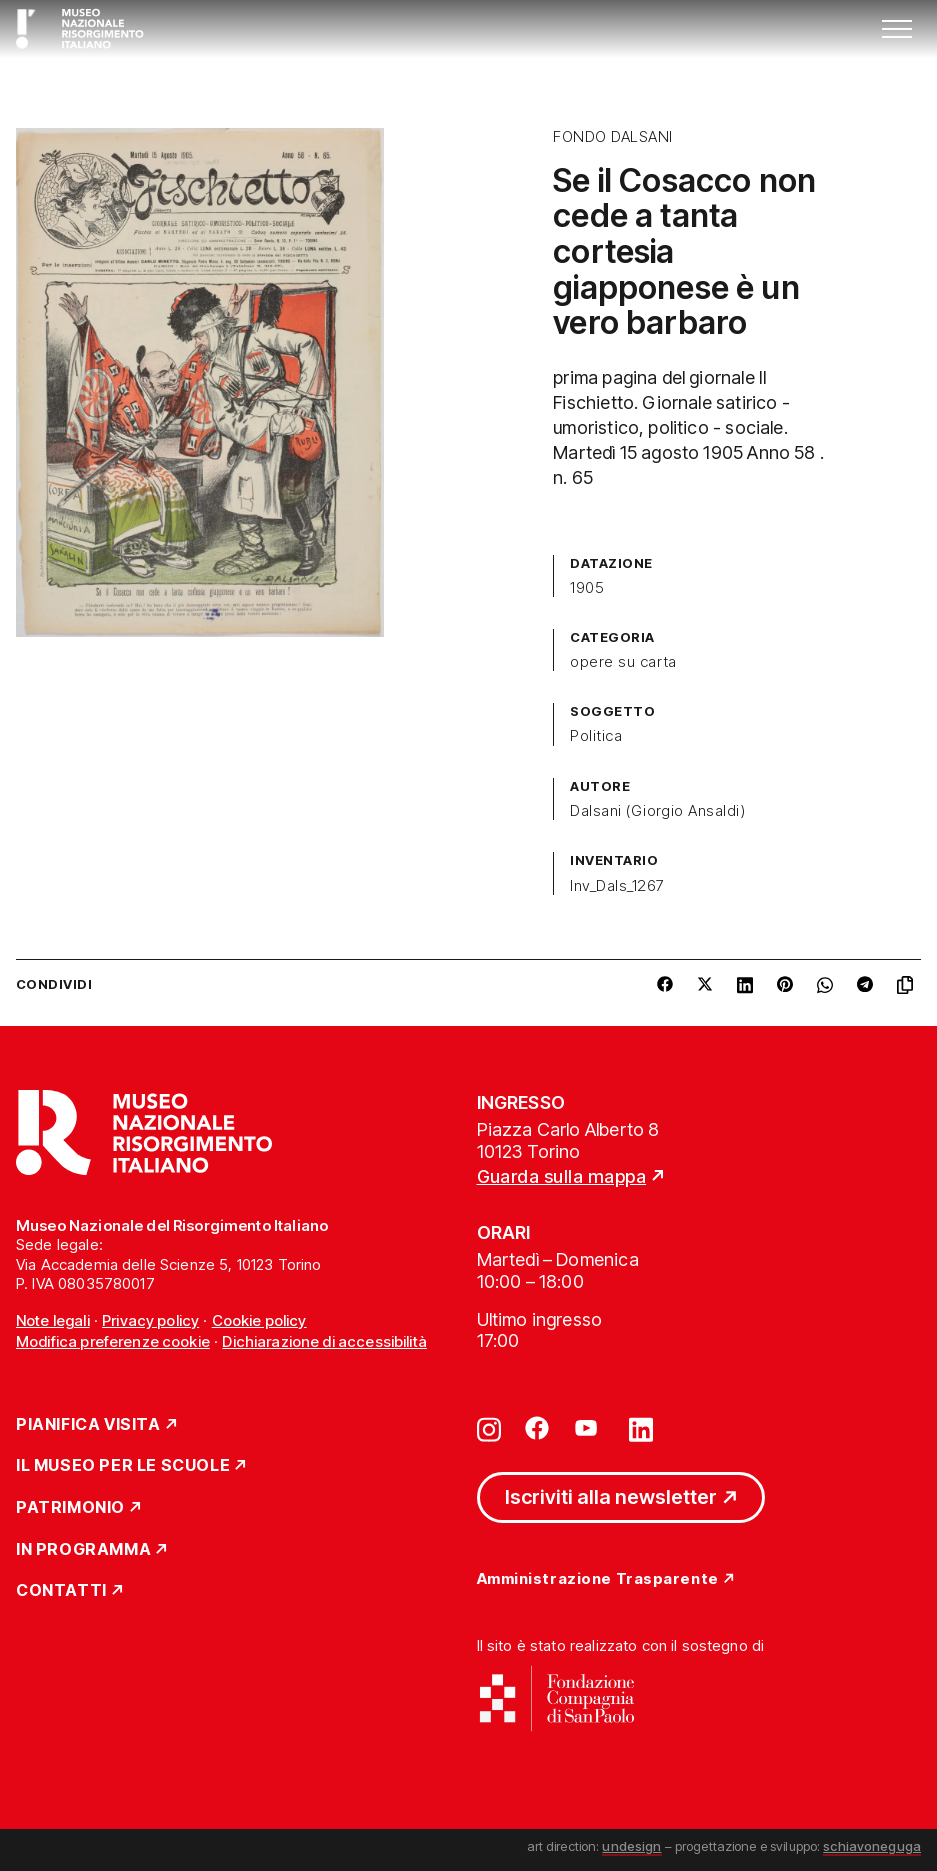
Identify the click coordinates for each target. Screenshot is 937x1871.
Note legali (53, 1320)
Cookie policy (259, 1320)
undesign (631, 1846)
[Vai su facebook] (537, 1428)
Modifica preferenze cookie (113, 1341)
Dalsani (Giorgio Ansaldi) (657, 811)
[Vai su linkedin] (641, 1428)
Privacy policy (150, 1320)
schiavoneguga (872, 1846)
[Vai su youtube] (589, 1428)
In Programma (83, 1550)
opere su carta (623, 662)
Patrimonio (70, 1508)
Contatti (61, 1591)
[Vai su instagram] (489, 1428)
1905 (587, 588)
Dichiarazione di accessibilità (324, 1341)
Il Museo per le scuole (123, 1466)
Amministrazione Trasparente (598, 1579)
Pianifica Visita (88, 1425)
